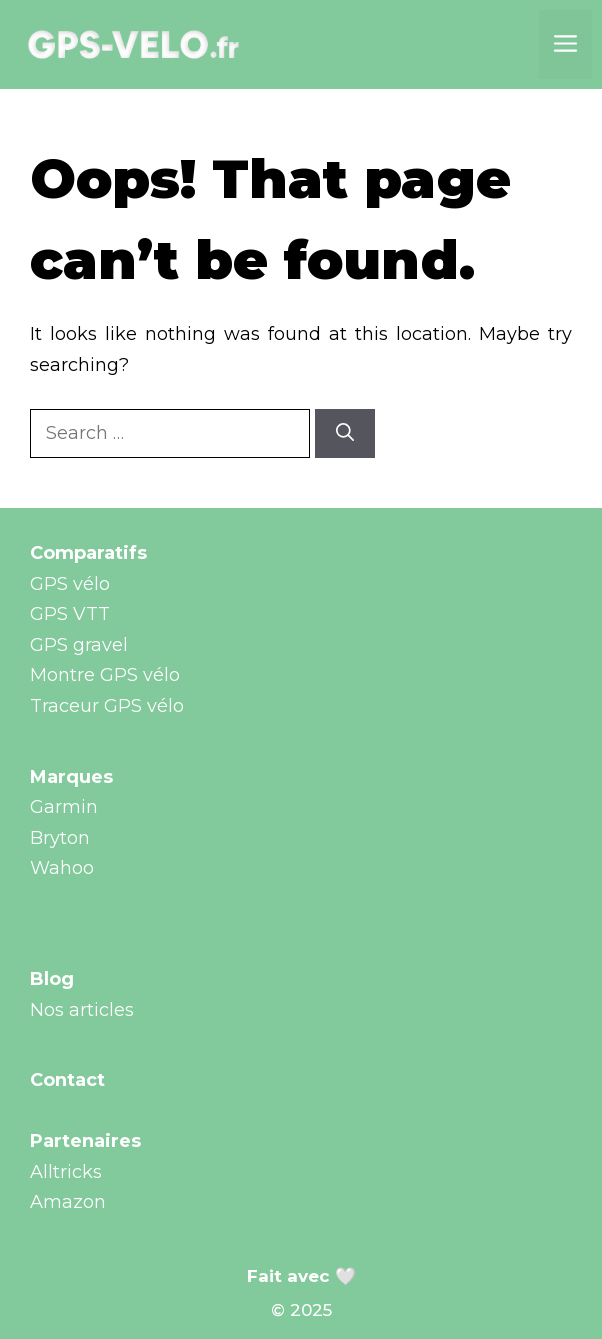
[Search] (345, 433)
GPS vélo (70, 584)
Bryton (60, 838)
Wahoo (62, 868)
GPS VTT (70, 614)
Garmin (64, 807)
